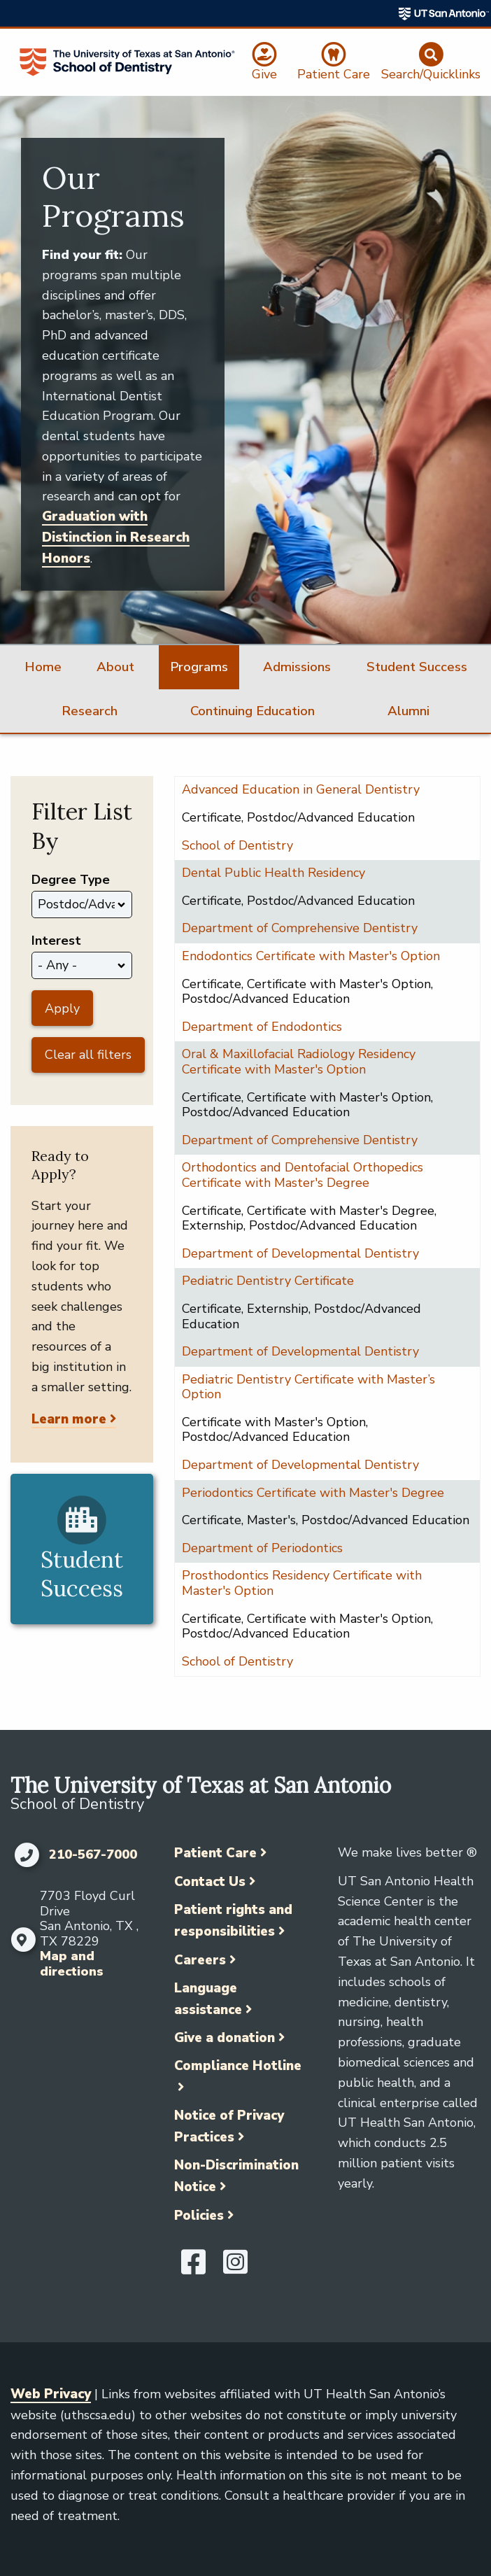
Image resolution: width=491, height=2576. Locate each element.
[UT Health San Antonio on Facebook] (193, 2268)
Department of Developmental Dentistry (300, 1253)
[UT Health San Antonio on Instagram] (235, 2268)
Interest (56, 940)
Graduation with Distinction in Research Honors (116, 537)
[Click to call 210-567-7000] (26, 1855)
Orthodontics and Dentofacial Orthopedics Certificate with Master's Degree (302, 1175)
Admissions (297, 667)
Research (90, 711)
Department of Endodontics (262, 1026)
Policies (199, 2216)
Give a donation (224, 2038)
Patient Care (215, 1853)
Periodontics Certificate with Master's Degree (313, 1492)
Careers (200, 1960)
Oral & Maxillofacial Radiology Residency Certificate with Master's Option (298, 1062)
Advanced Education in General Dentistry (301, 789)
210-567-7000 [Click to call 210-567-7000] (93, 1855)
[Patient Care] (333, 62)
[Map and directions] (21, 1939)
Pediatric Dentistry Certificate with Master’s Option (308, 1387)
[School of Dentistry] (127, 62)
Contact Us (210, 1882)
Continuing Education (252, 711)
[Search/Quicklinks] (431, 62)
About (115, 667)
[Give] (265, 62)
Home (43, 667)
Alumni (408, 711)
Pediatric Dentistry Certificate (268, 1280)
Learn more (68, 1419)
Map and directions (72, 1964)
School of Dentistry (237, 845)
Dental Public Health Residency (273, 872)
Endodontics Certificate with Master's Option (311, 956)
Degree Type (70, 879)
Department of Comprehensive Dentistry (300, 928)
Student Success (417, 667)
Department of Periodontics (262, 1548)
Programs (199, 667)
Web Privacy (50, 2394)
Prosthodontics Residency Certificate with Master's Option (302, 1583)
